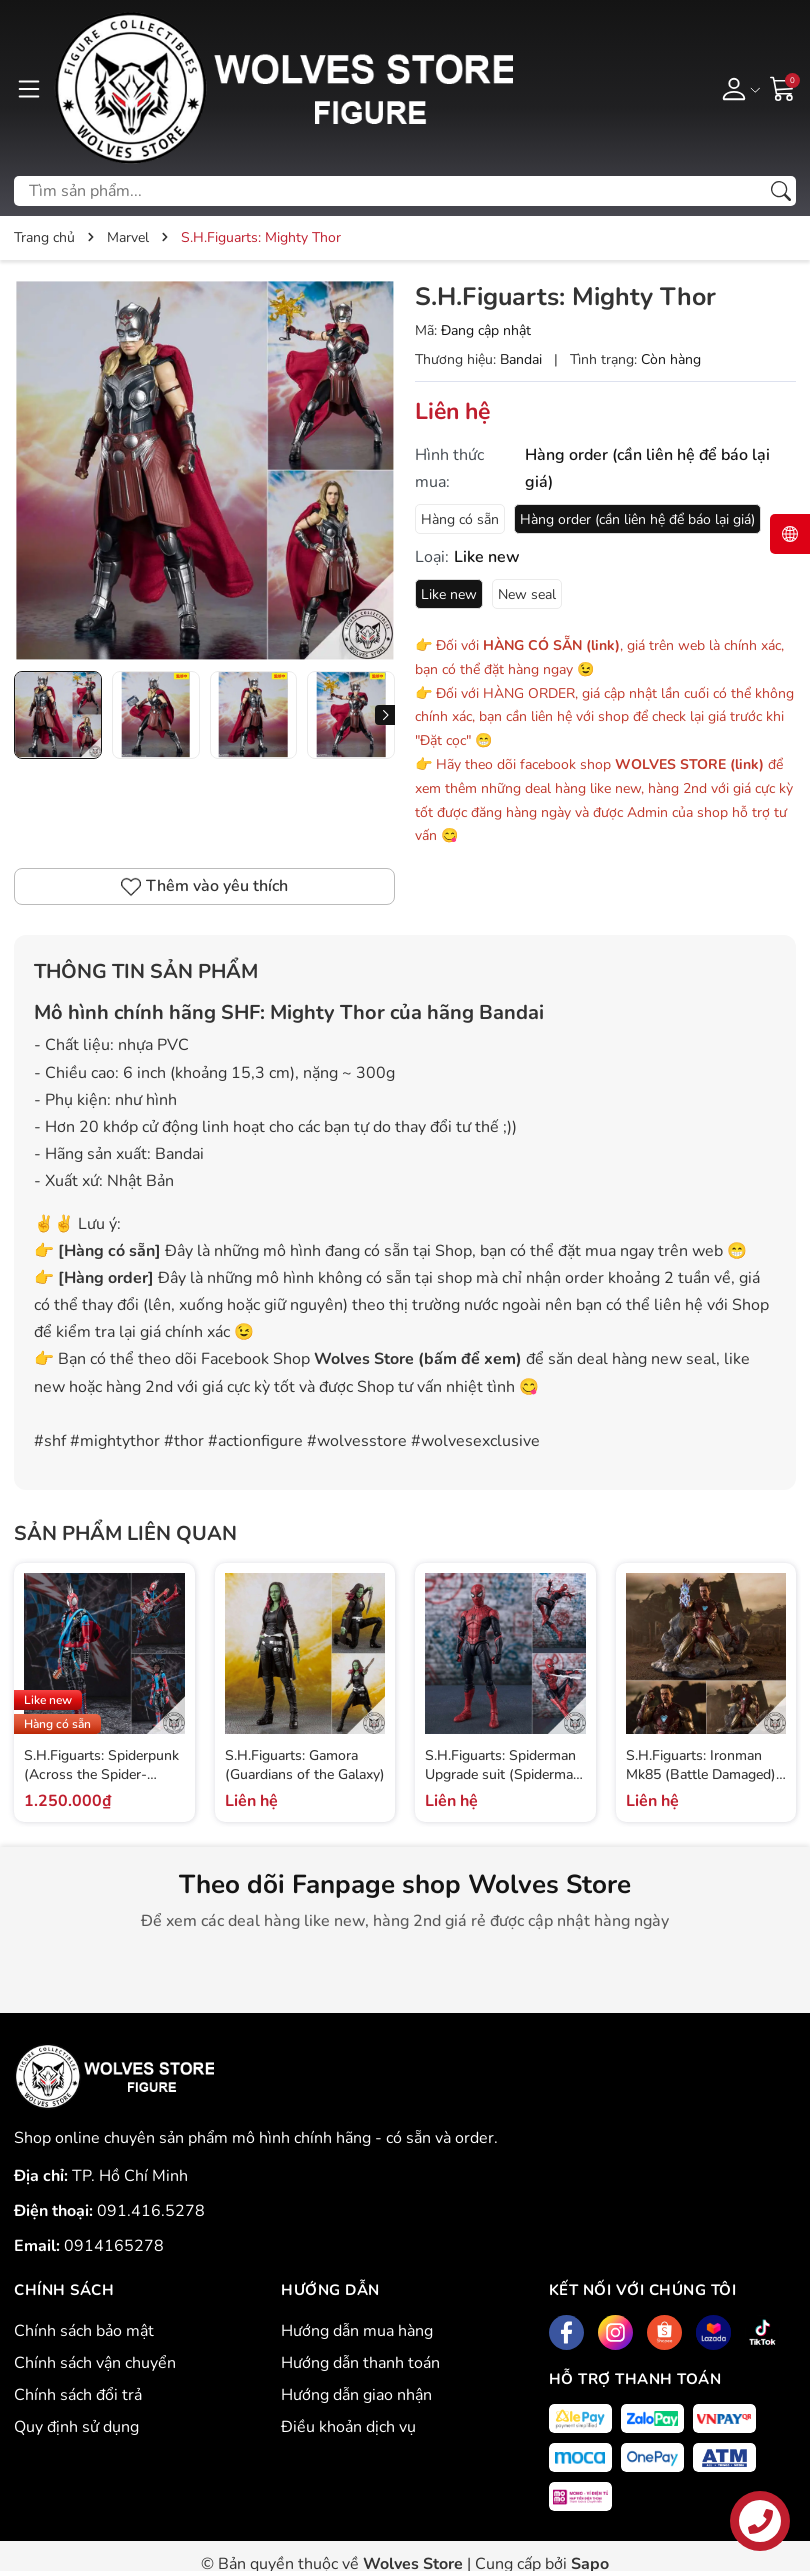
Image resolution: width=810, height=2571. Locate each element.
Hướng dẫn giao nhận (356, 2395)
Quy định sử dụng (76, 2427)
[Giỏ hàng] (783, 87)
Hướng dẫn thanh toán (360, 2363)
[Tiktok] (762, 2332)
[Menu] (29, 88)
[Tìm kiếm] (781, 191)
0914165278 (114, 2246)
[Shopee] (664, 2332)
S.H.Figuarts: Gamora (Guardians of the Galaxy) (305, 1765)
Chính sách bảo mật (84, 2331)
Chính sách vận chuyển (95, 2363)
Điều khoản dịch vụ (348, 2427)
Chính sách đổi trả (78, 2395)
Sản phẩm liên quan (125, 1533)
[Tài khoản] (737, 88)
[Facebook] (566, 2332)
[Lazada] (713, 2332)
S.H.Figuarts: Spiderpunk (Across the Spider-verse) (101, 1775)
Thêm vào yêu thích (204, 886)
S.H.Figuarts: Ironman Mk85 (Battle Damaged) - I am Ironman (706, 1775)
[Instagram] (615, 2332)
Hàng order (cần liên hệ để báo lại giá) (637, 519)
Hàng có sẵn (460, 519)
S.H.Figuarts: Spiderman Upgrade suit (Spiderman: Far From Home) (504, 1775)
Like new (449, 594)
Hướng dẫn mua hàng (357, 2331)
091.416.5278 (151, 2211)
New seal (527, 594)
